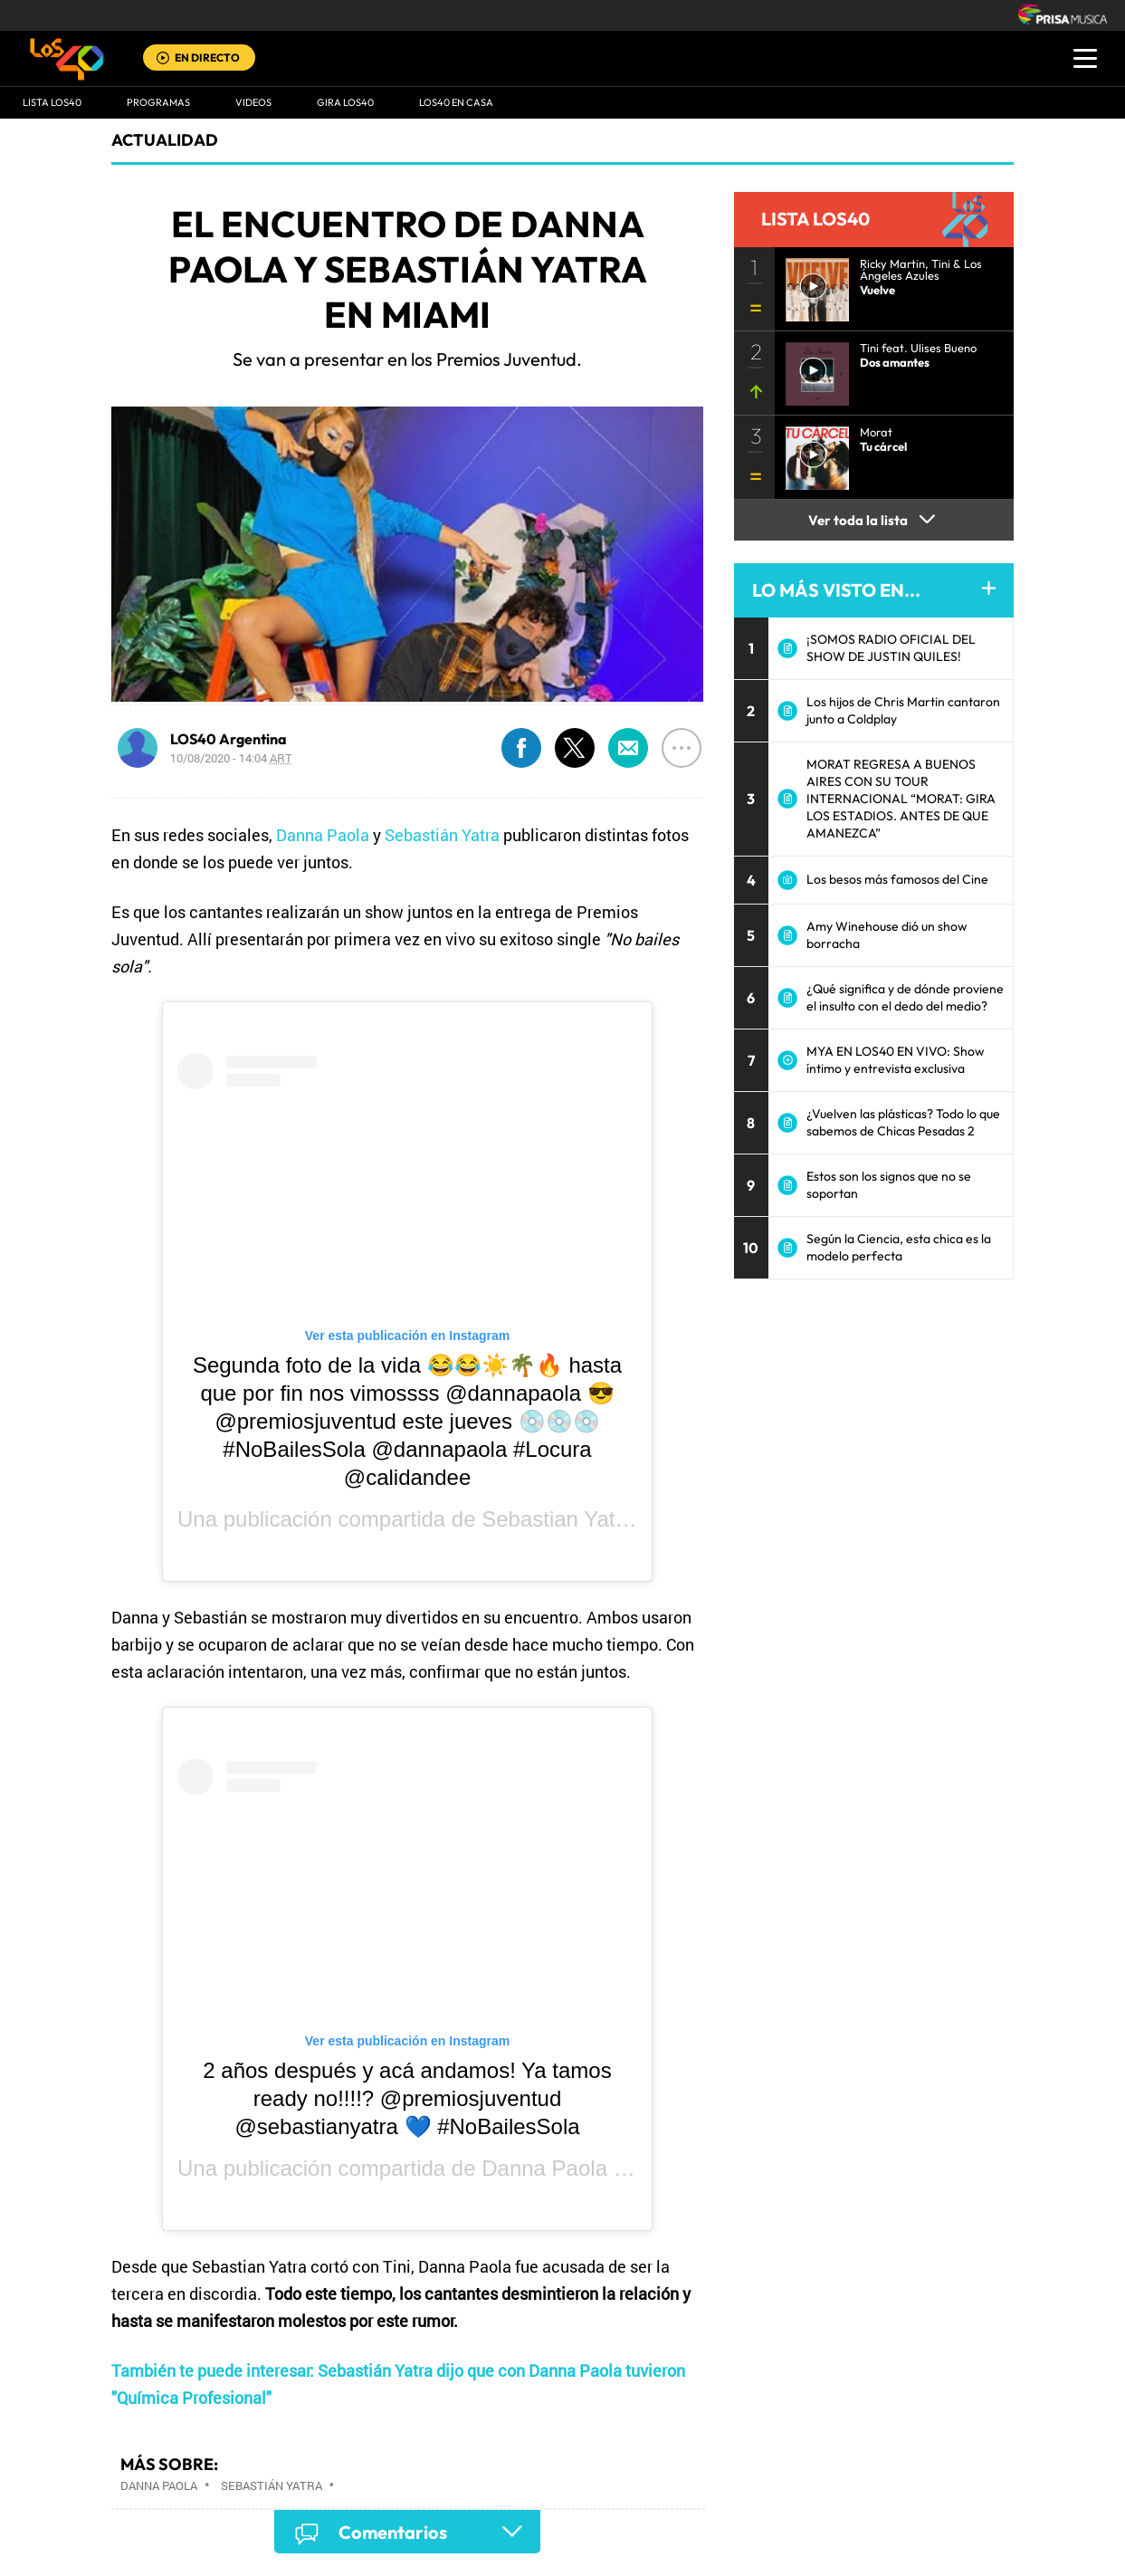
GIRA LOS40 (345, 102)
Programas (158, 102)
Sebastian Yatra (557, 1519)
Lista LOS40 (52, 102)
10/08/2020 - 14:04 (231, 758)
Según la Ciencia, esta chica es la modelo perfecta (898, 1247)
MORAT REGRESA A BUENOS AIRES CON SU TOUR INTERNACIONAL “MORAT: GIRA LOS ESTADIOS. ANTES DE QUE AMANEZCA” (901, 798)
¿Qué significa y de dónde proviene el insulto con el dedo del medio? (905, 997)
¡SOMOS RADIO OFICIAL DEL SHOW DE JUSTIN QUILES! (891, 648)
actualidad (164, 139)
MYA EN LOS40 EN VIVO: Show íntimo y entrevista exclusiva (895, 1060)
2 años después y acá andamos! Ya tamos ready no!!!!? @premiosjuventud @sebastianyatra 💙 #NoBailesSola (407, 2098)
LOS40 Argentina (228, 739)
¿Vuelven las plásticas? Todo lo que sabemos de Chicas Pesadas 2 (903, 1122)
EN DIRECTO (207, 57)
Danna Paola (322, 835)
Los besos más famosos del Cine (897, 879)
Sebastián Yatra (442, 835)
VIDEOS (253, 102)
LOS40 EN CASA (456, 102)
